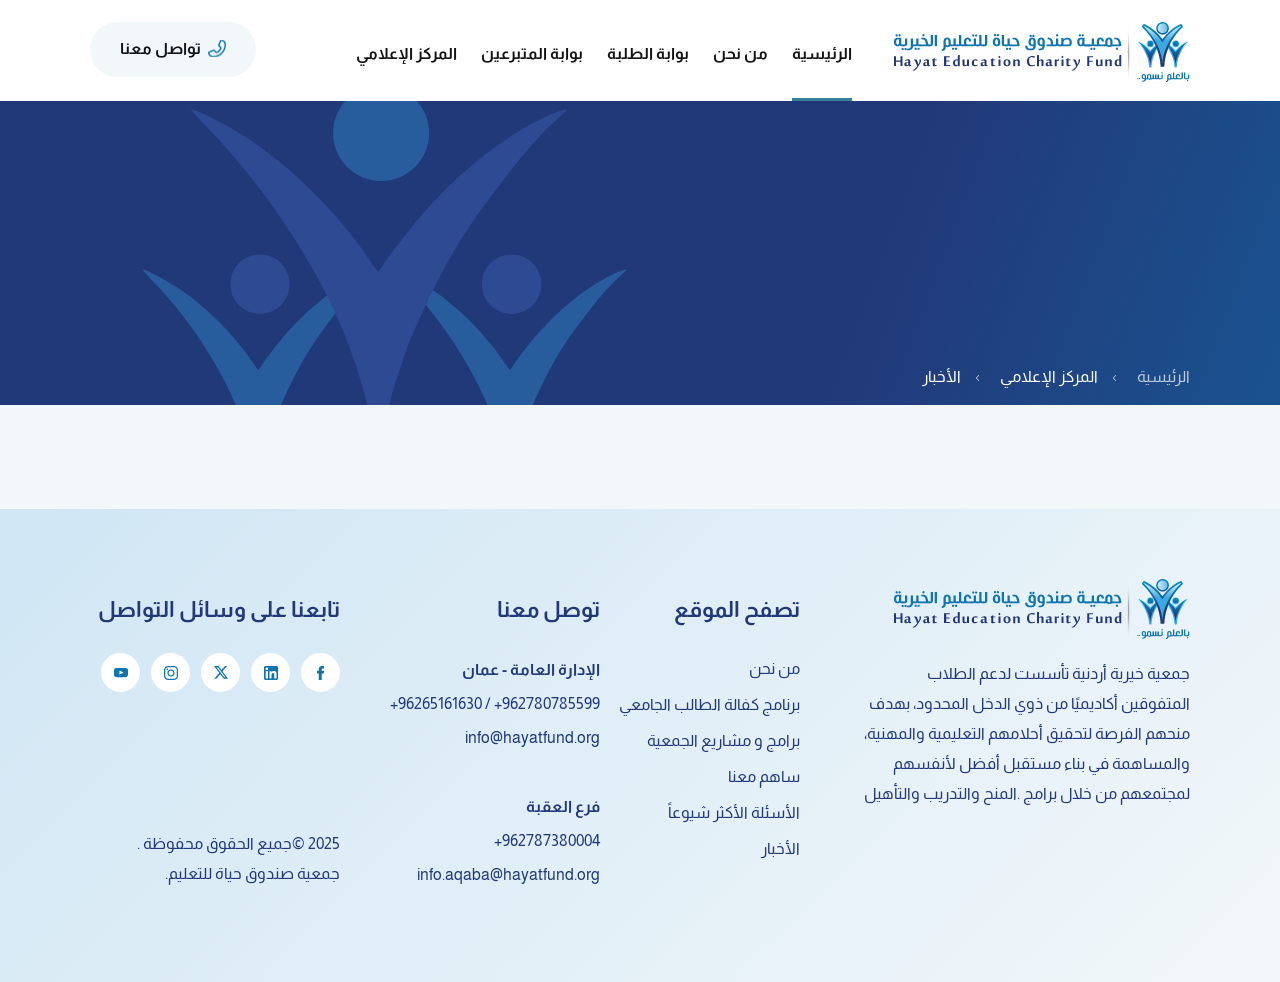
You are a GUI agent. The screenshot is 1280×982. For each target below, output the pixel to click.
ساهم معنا (764, 776)
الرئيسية (822, 53)
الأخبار (780, 848)
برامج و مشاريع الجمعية (723, 740)
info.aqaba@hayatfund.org (508, 874)
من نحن (774, 668)
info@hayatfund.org (532, 737)
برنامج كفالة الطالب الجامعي (709, 704)
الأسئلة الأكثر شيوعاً (734, 812)
